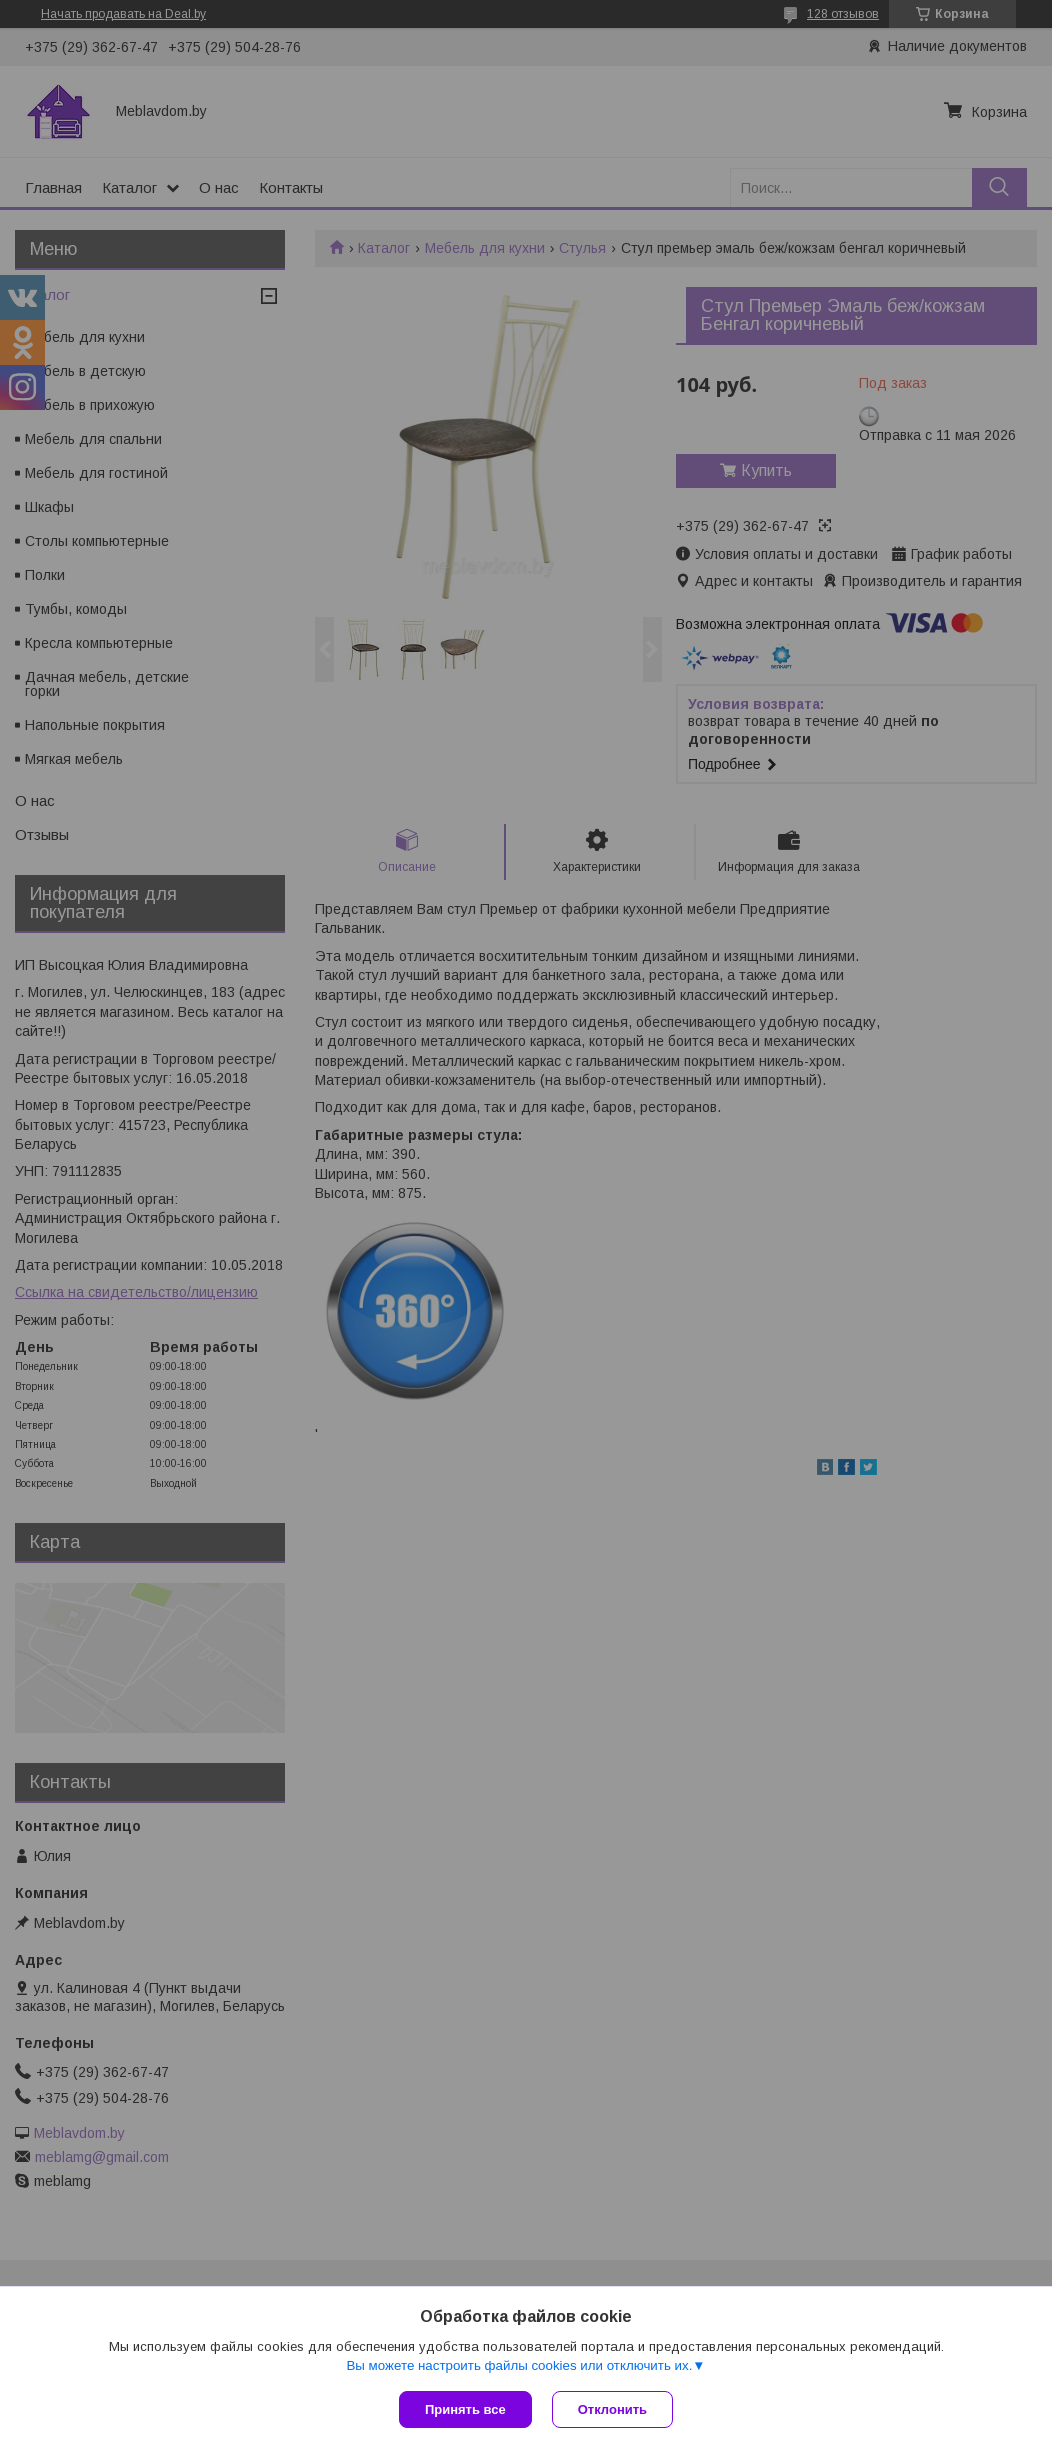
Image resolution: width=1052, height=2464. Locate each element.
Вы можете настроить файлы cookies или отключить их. (519, 2365)
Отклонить (612, 2409)
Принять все (465, 2409)
